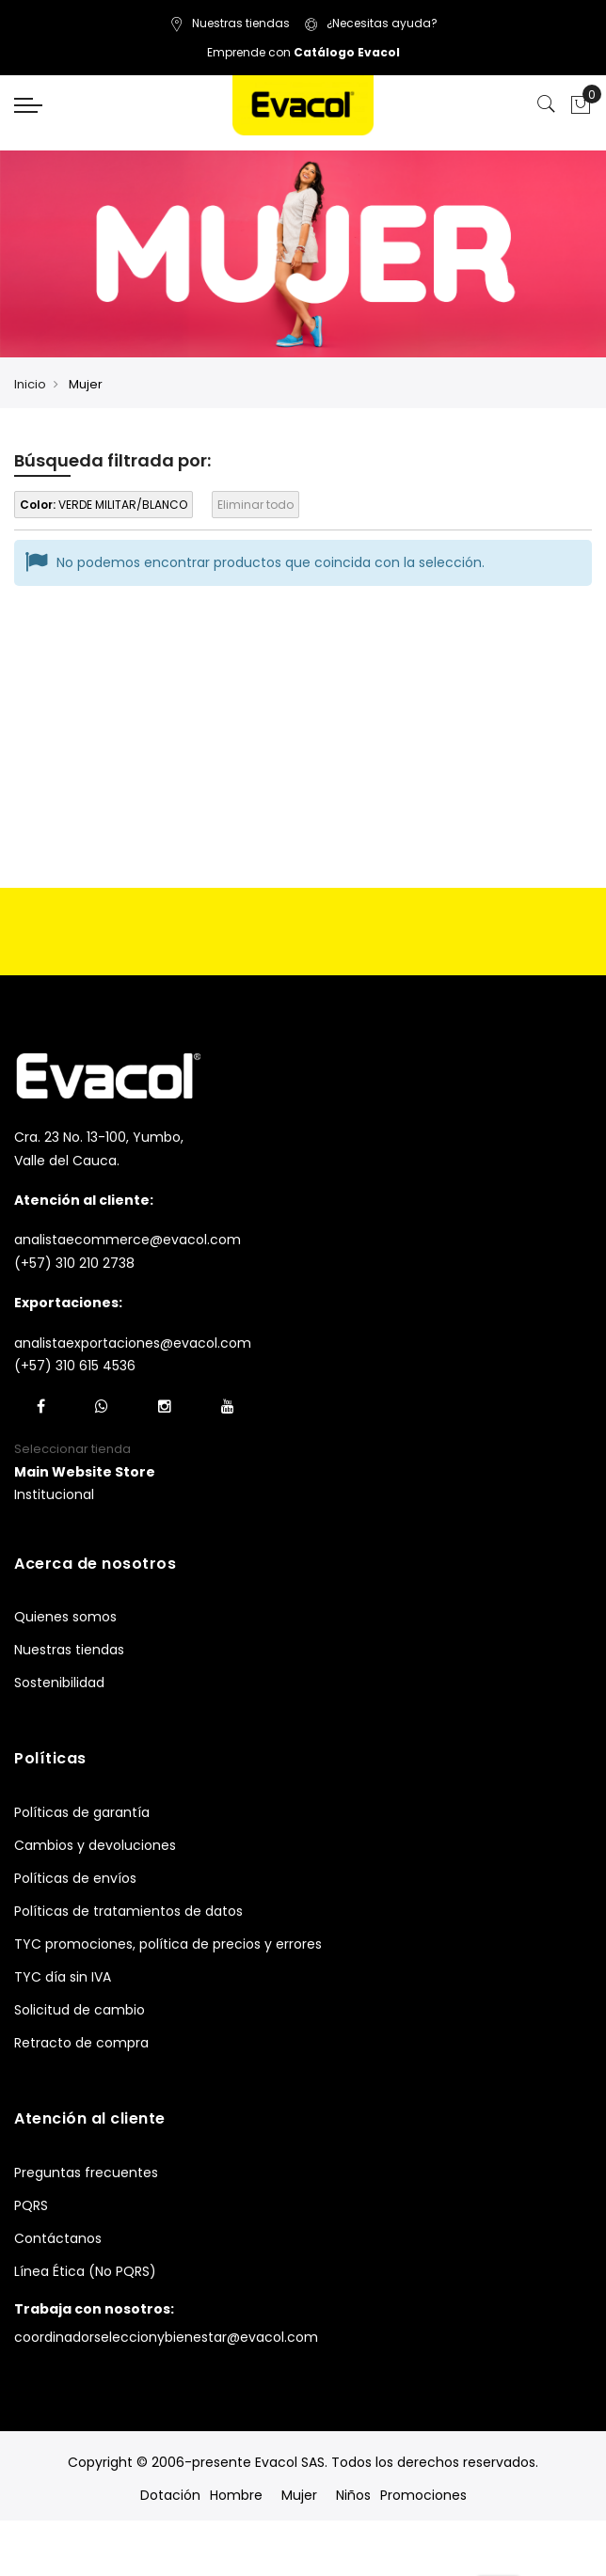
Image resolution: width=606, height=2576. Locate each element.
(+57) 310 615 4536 (75, 1365)
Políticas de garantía (82, 1812)
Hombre (236, 2495)
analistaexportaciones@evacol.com (132, 1343)
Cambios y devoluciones (95, 1845)
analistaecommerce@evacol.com (127, 1239)
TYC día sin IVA (62, 1977)
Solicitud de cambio (79, 2009)
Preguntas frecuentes (86, 2172)
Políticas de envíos (75, 1878)
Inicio (30, 384)
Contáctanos (58, 2238)
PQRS (31, 2205)
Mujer (299, 2495)
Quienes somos (65, 1616)
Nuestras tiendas (229, 23)
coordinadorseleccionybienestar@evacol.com (166, 2337)
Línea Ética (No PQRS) (85, 2271)
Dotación (170, 2495)
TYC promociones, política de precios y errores (168, 1944)
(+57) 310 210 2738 (74, 1263)
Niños (353, 2495)
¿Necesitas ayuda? (371, 23)
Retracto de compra (81, 2042)
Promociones (423, 2495)
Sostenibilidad (59, 1682)
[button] (84, 1472)
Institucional (54, 1494)
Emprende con (303, 52)
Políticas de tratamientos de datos (128, 1911)
